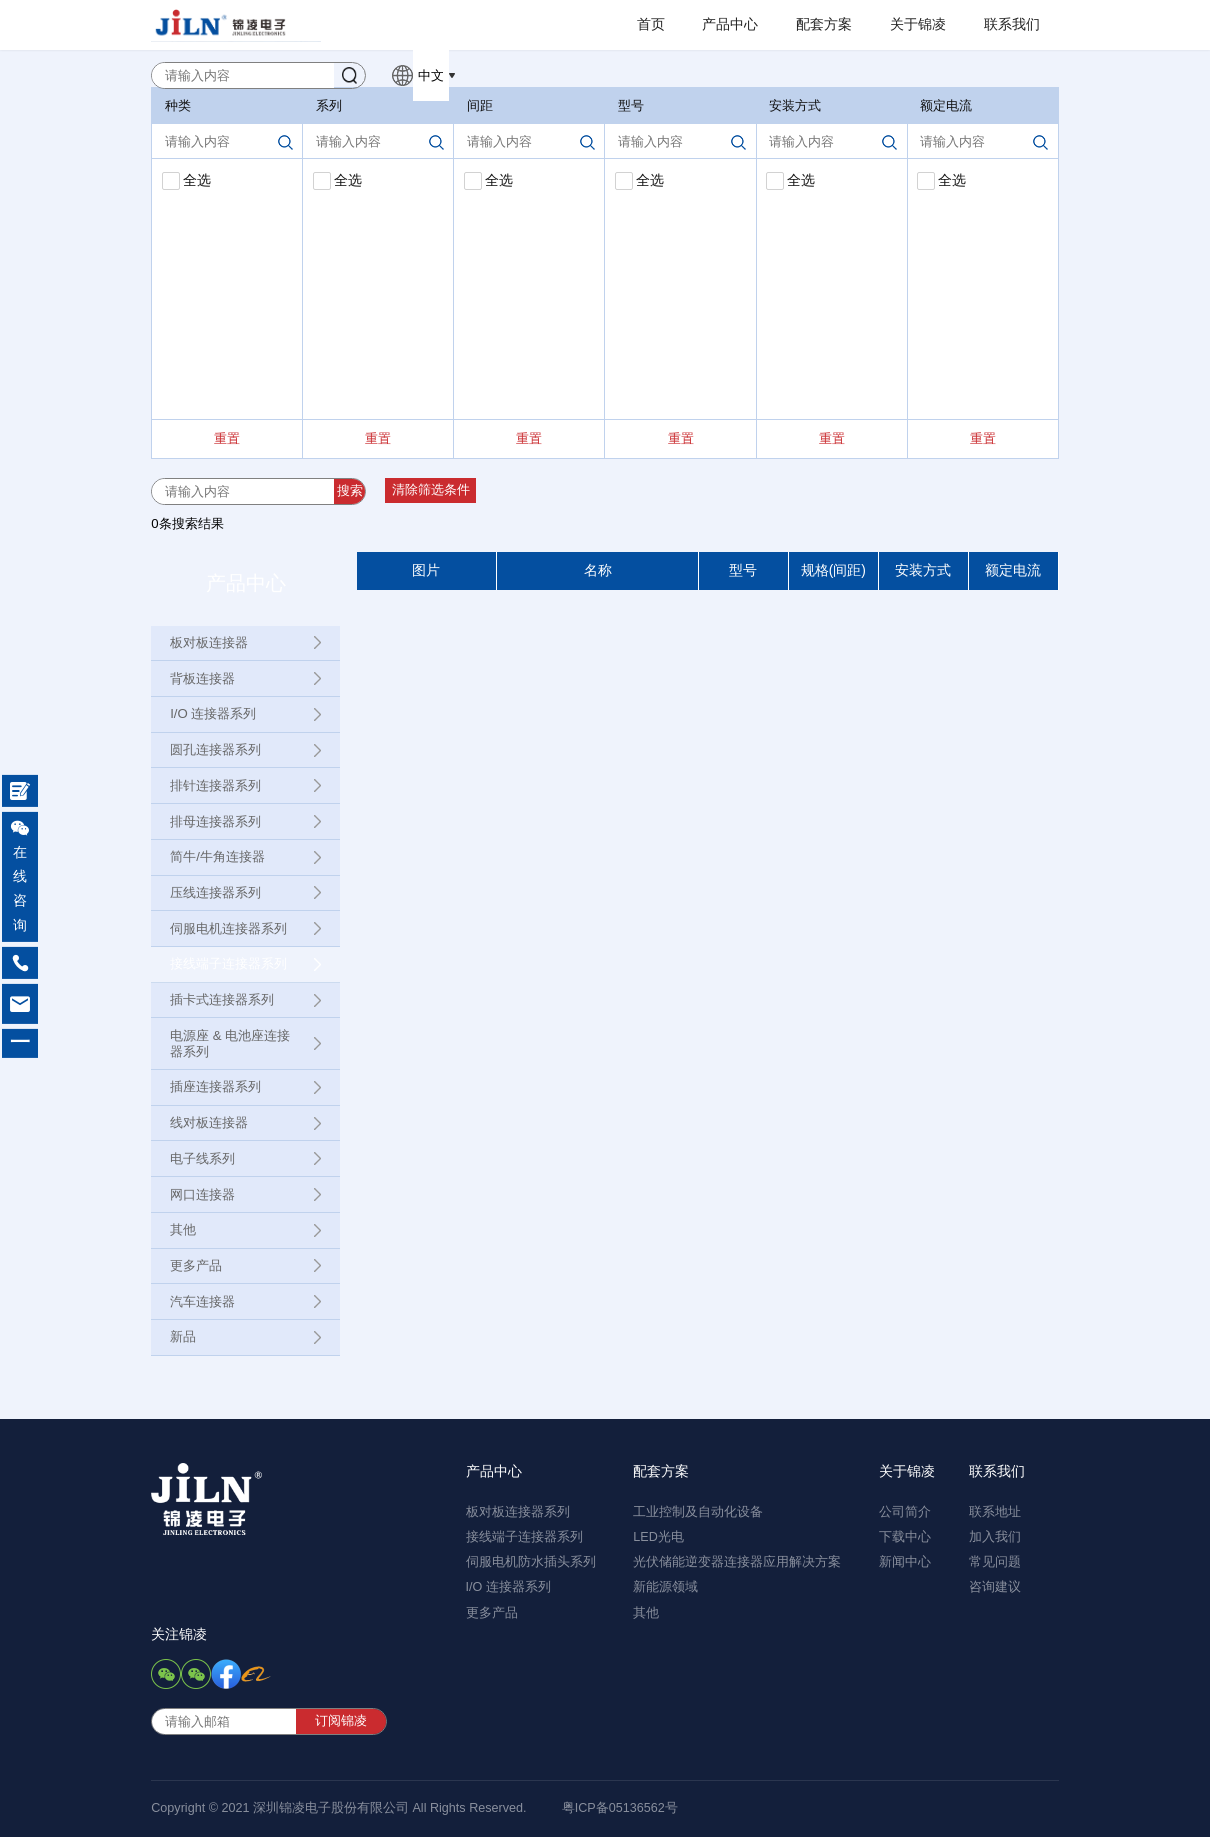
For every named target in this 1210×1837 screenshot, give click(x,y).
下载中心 (905, 1537)
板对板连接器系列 (518, 1512)
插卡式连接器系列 (222, 999)
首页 (651, 24)
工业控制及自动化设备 (698, 1512)
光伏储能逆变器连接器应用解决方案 (737, 1562)
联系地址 (995, 1512)
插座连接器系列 (215, 1086)
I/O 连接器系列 (213, 713)
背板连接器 (202, 678)
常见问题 (995, 1562)
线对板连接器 (209, 1122)
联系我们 (1012, 24)
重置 (227, 438)
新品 (183, 1336)
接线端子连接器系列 (228, 963)
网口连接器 (202, 1194)
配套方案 (824, 24)
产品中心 (730, 24)
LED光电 (658, 1537)
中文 (431, 75)
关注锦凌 (179, 1634)
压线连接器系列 (215, 892)
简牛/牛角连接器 (217, 856)
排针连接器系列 (215, 785)
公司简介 (905, 1512)
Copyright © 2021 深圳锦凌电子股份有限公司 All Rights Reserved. (338, 1808)
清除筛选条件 (431, 490)
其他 (183, 1229)
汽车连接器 (202, 1301)
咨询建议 (995, 1587)
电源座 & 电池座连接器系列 (230, 1043)
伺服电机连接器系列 (228, 928)
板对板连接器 (209, 642)
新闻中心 (905, 1562)
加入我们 (995, 1537)
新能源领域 (665, 1587)
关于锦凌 (918, 24)
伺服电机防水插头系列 (531, 1562)
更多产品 (196, 1265)
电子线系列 (202, 1158)
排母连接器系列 (215, 821)
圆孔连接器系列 (215, 749)
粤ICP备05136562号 (620, 1808)
